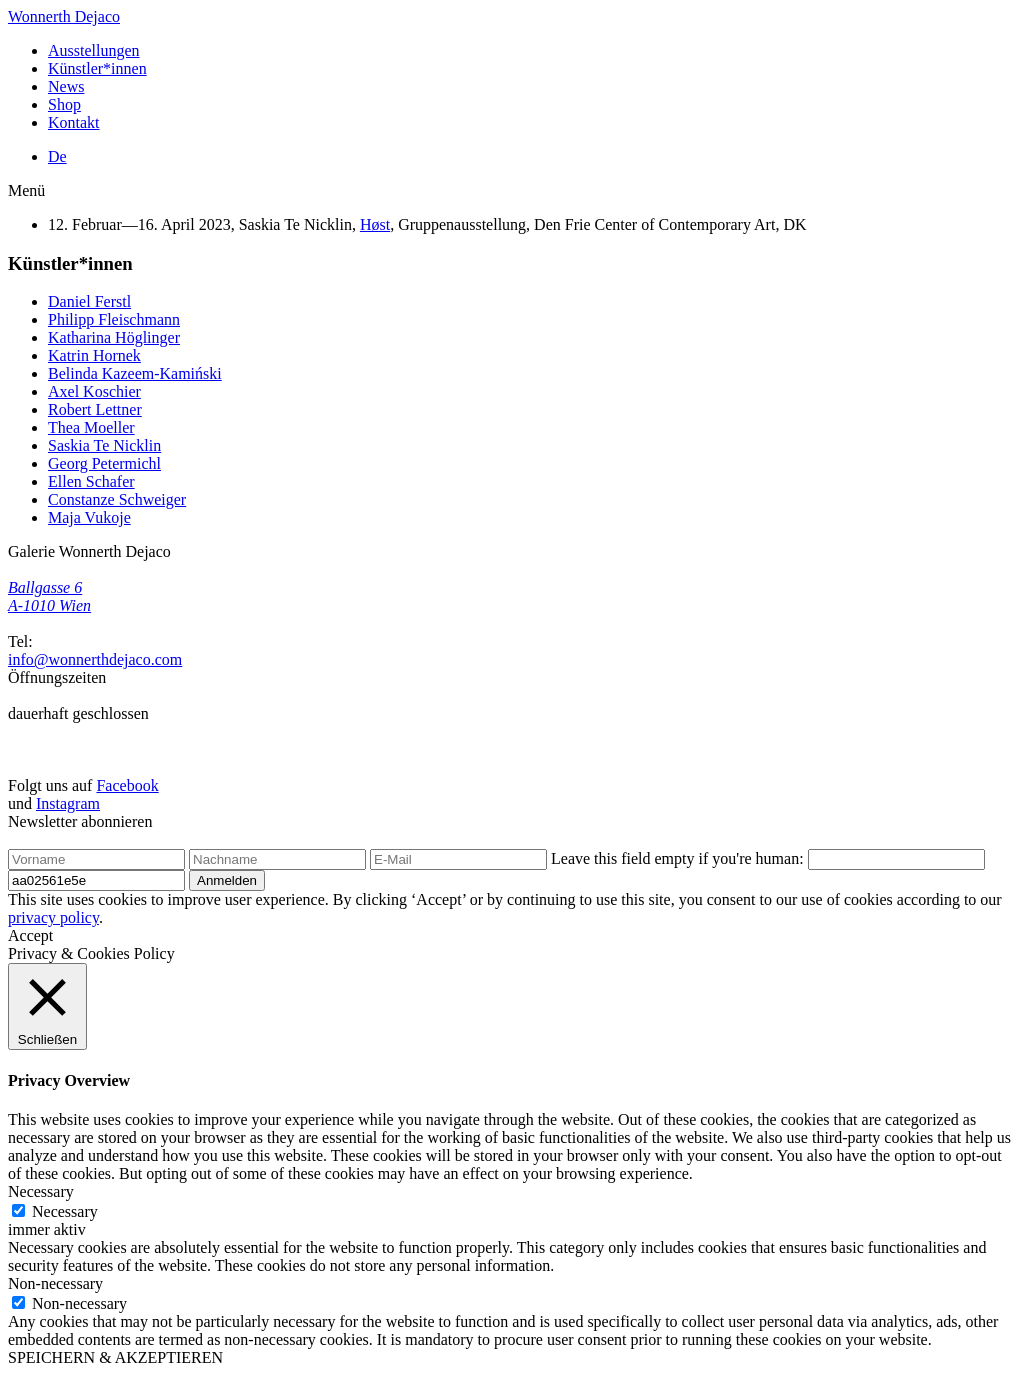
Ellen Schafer (91, 481)
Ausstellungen (94, 50)
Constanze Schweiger (117, 499)
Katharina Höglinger (114, 337)
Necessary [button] (41, 1191)
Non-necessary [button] (55, 1283)
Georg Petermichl (104, 463)
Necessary (65, 1211)
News (66, 86)
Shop (64, 104)
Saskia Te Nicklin (104, 445)
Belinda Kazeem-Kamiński (135, 373)
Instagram (68, 803)
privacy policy (53, 917)
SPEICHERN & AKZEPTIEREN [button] (115, 1357)
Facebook (127, 785)
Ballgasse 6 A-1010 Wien (49, 596)
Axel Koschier (94, 391)
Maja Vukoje (89, 517)
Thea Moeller (91, 427)
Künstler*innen (97, 68)
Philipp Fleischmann (114, 319)
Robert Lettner (95, 409)
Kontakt (74, 122)
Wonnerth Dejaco (64, 16)
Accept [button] (30, 935)
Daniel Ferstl (89, 301)
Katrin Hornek (94, 355)
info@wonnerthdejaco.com (95, 659)
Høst (375, 224)
